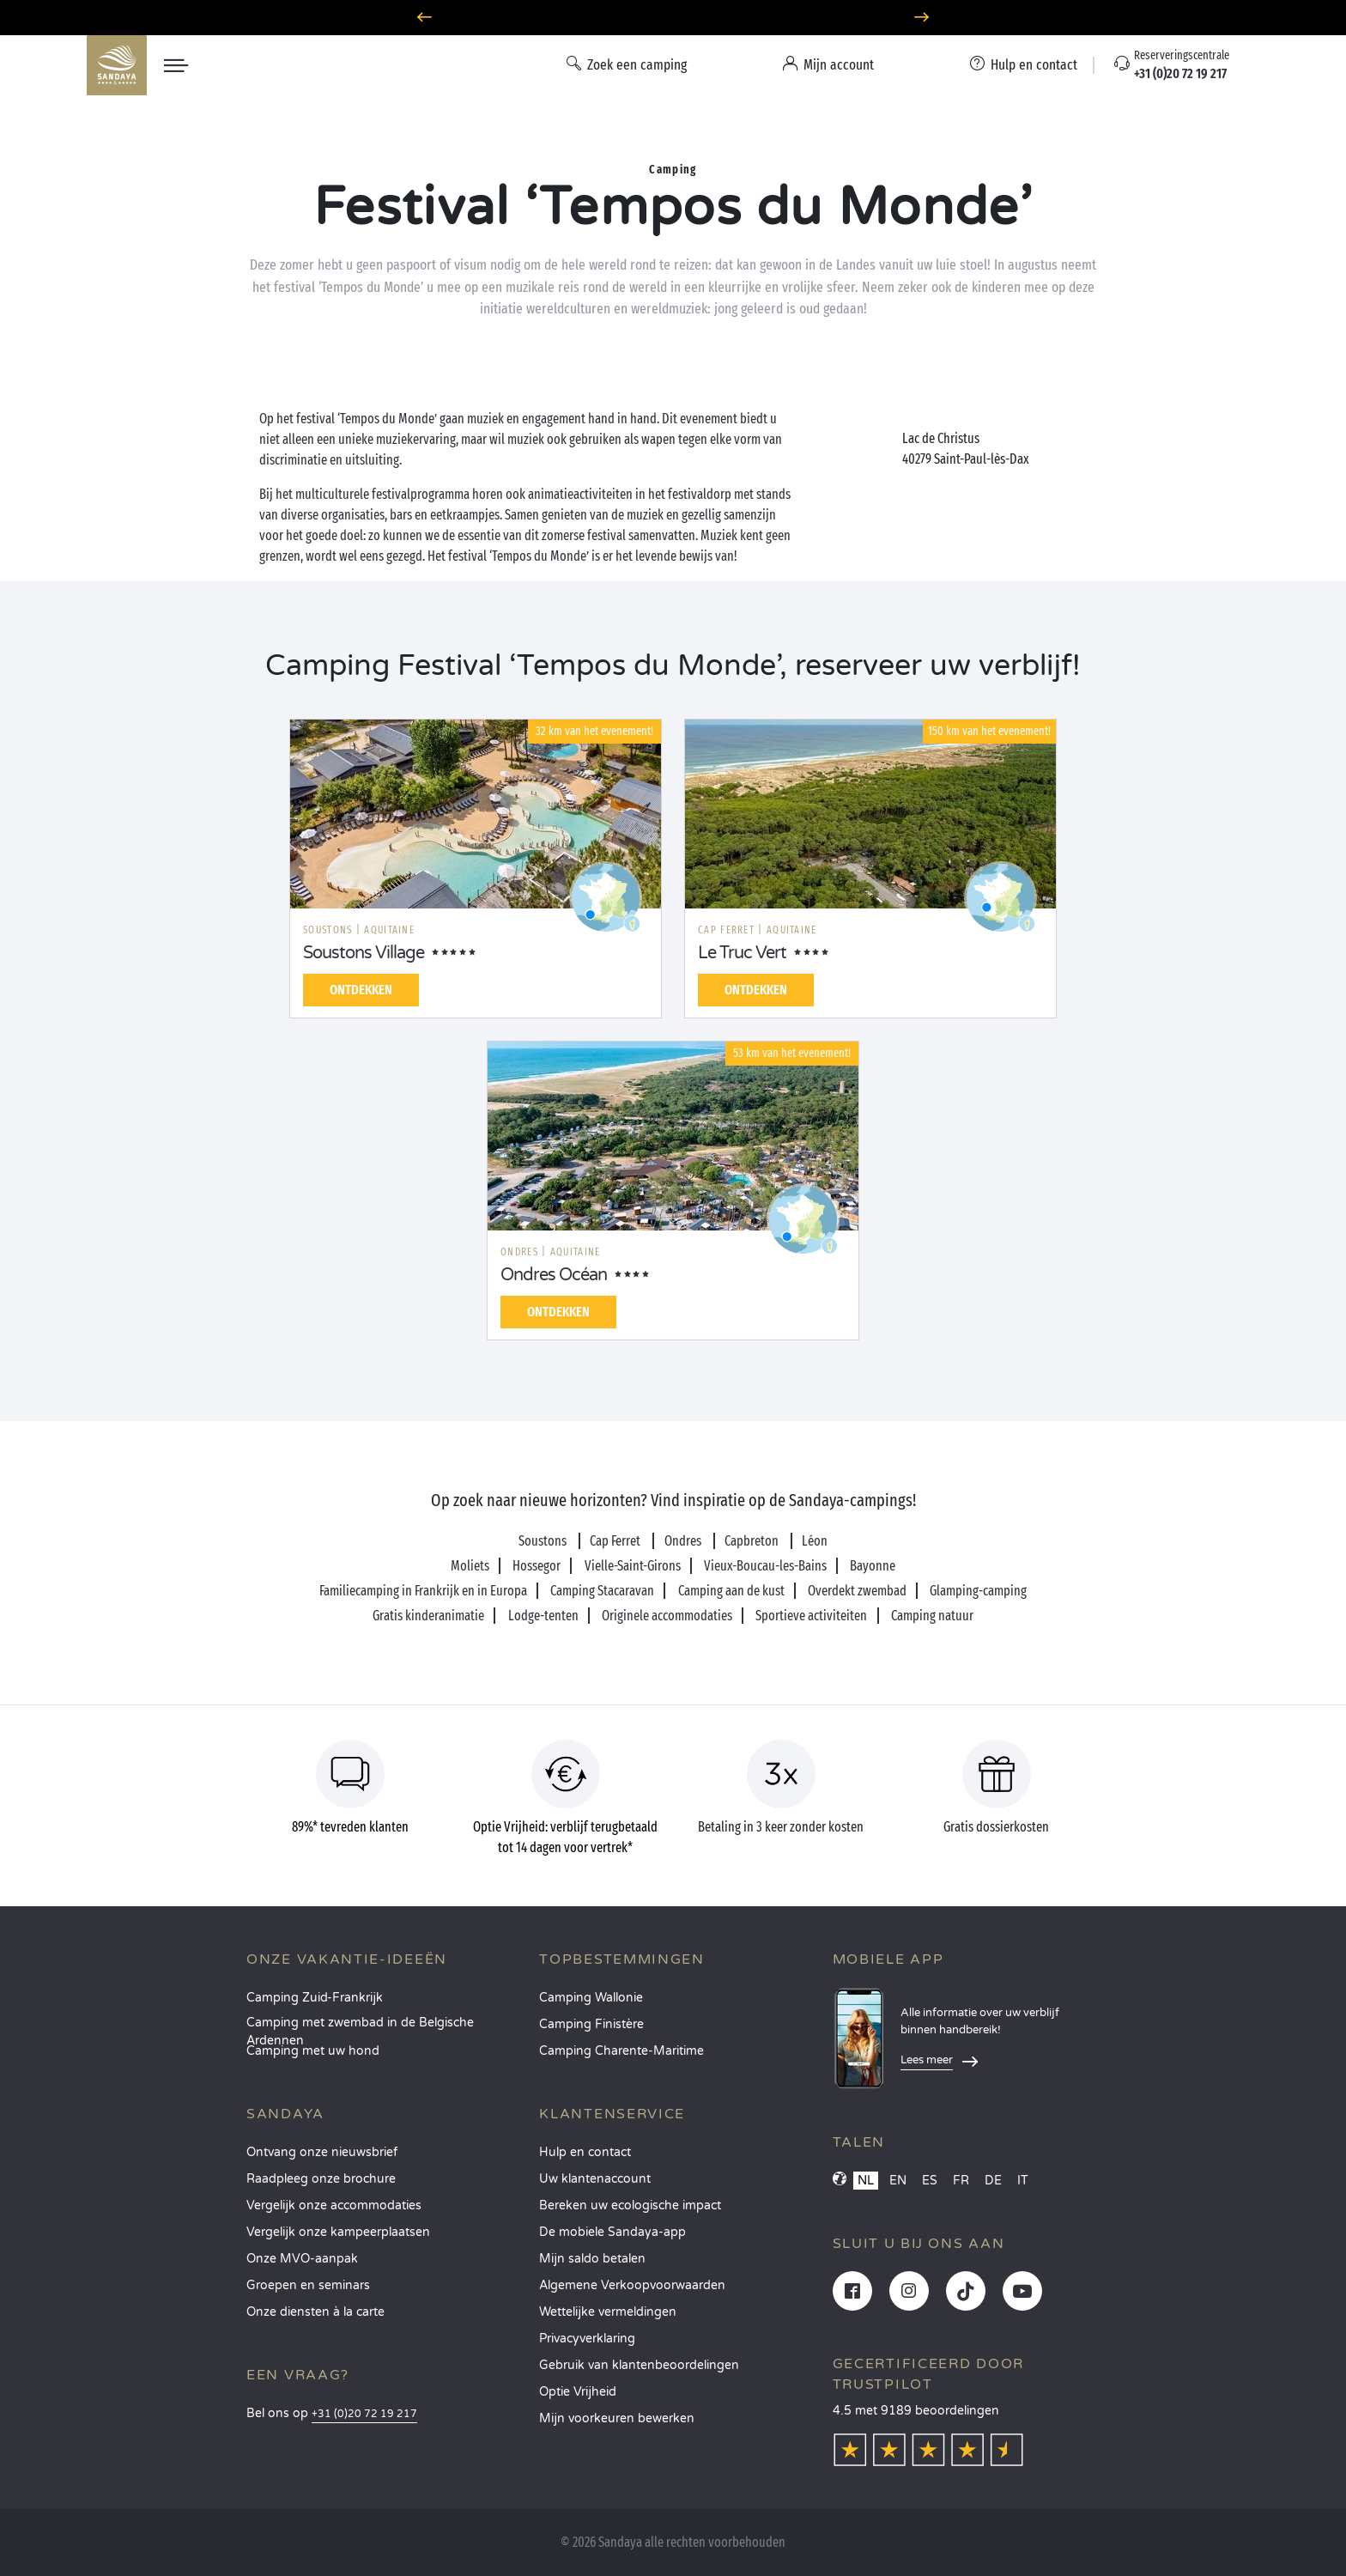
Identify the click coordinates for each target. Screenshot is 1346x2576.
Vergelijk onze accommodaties (333, 2205)
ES (929, 2180)
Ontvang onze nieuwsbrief (321, 2152)
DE (993, 2180)
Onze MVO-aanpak (302, 2258)
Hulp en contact (585, 2152)
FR (961, 2180)
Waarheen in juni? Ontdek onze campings (673, 17)
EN (897, 2180)
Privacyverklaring (587, 2338)
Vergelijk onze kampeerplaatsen (338, 2232)
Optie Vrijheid (577, 2392)
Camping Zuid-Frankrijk (314, 1997)
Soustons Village (363, 953)
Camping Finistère (591, 2024)
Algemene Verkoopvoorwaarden (632, 2285)
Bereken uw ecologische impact (630, 2205)
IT (1022, 2180)
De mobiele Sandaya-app (612, 2232)
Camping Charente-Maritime (621, 2051)
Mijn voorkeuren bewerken (616, 2418)
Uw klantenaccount (595, 2179)
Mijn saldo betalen (592, 2258)
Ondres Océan (553, 1275)
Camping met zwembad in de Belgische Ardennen (360, 2027)
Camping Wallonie (591, 1997)
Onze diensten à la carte (315, 2312)
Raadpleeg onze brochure (321, 2179)
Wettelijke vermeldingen (607, 2312)
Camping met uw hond (312, 2051)
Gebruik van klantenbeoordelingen (639, 2365)
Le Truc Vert (742, 953)
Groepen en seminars (308, 2285)
